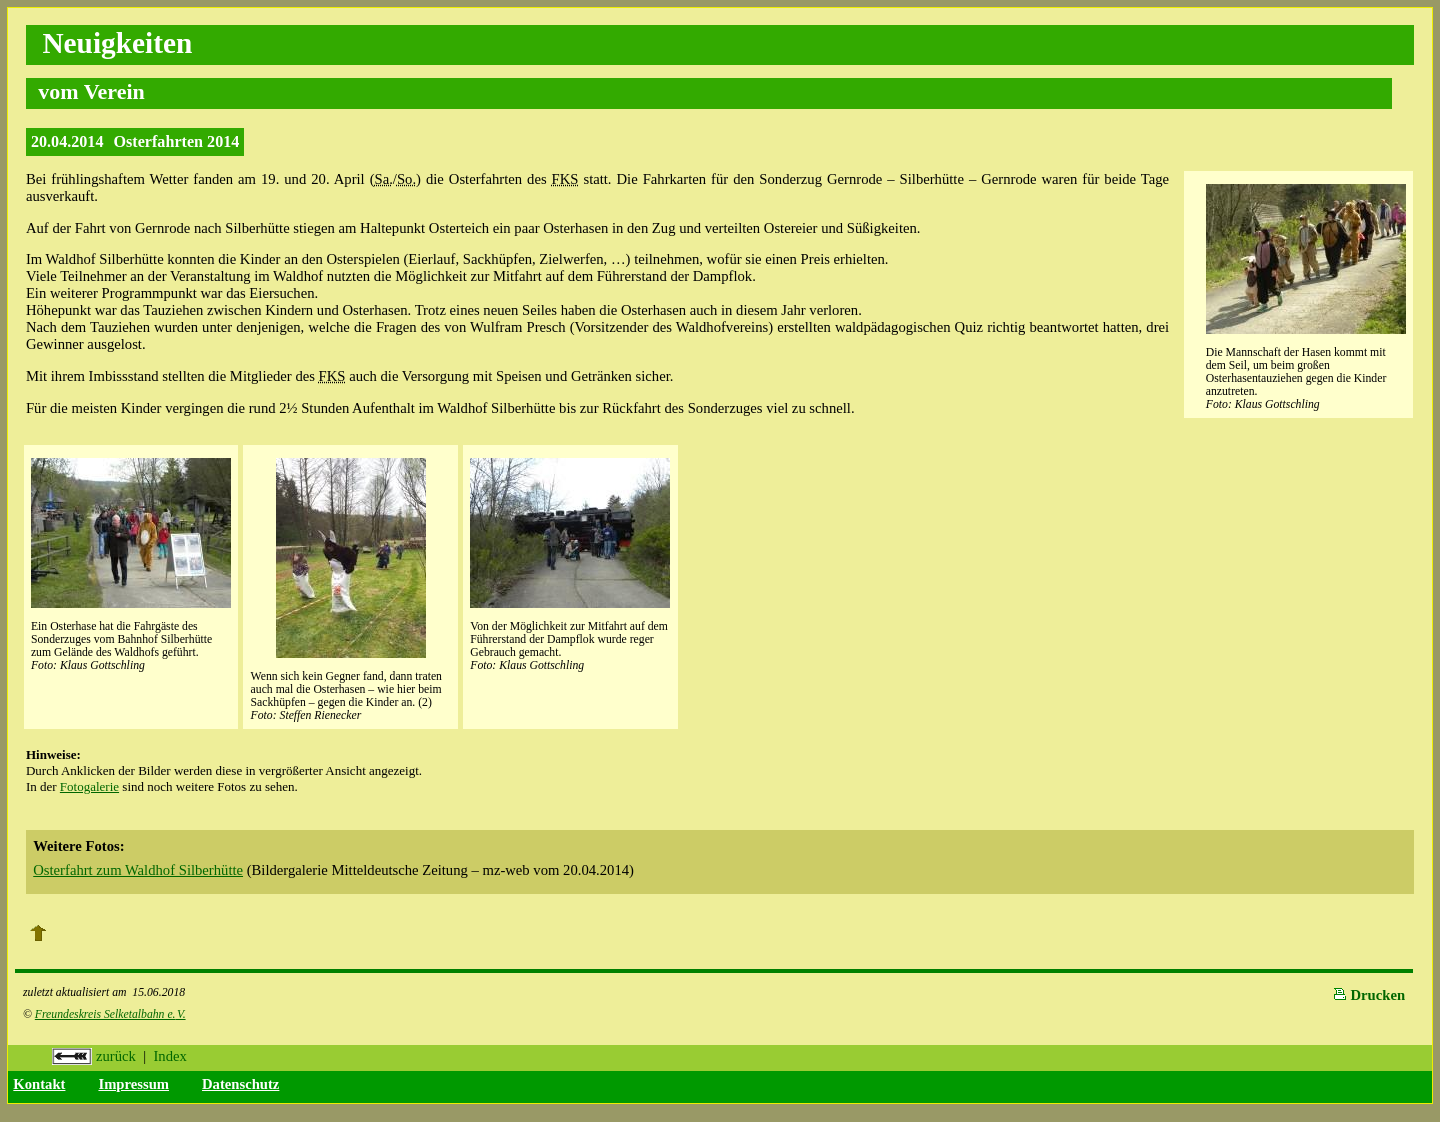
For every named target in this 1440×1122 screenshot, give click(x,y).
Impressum (133, 1084)
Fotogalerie (89, 786)
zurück (94, 1056)
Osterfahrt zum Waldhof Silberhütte (138, 870)
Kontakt (39, 1084)
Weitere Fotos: (78, 846)
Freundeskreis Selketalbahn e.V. (110, 1014)
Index (169, 1056)
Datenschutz (240, 1084)
